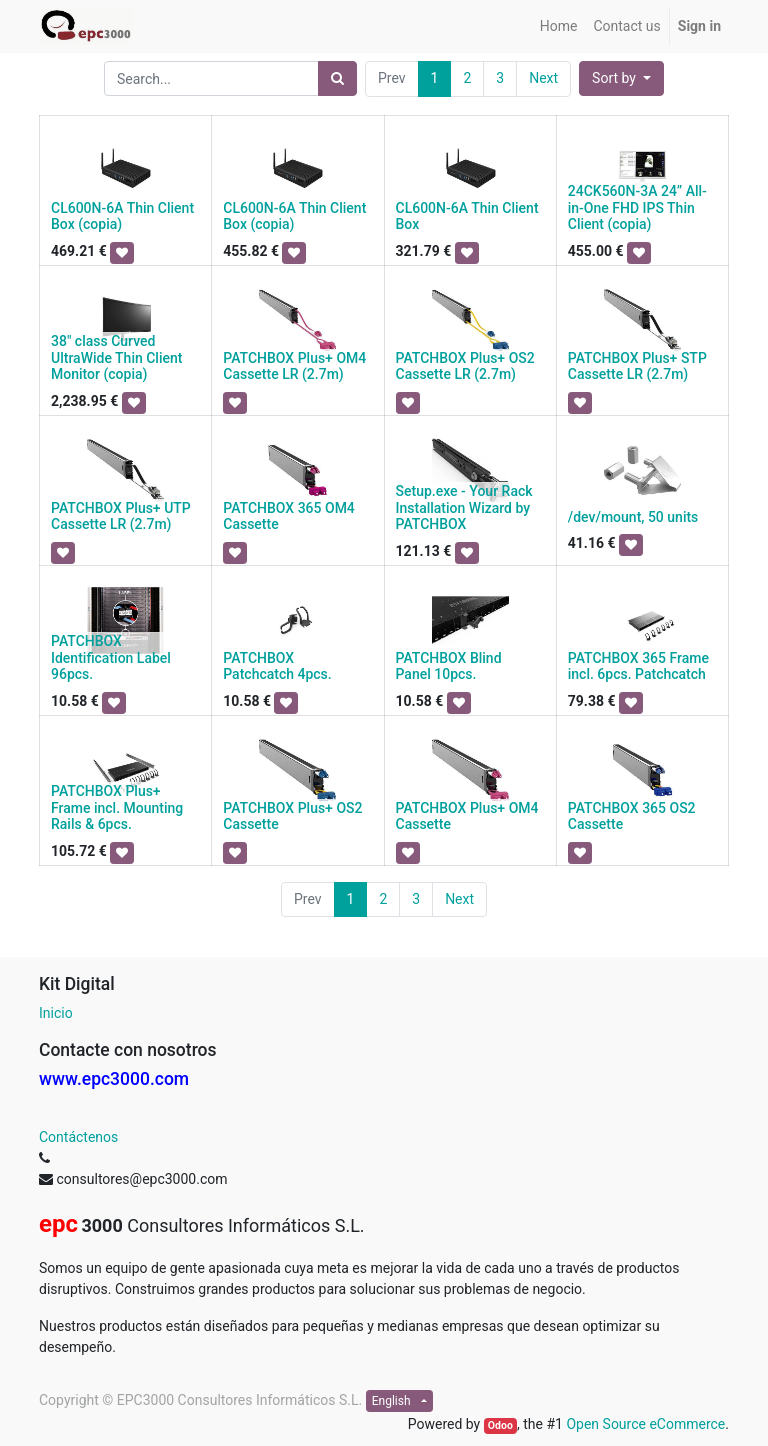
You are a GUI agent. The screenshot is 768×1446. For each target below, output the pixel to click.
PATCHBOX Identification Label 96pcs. (111, 658)
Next (543, 78)
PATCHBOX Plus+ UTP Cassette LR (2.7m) (121, 516)
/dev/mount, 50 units (633, 517)
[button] (621, 78)
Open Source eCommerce (645, 1424)
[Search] (337, 78)
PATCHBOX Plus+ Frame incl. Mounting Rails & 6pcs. (117, 808)
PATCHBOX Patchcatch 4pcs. (277, 666)
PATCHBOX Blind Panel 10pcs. (449, 666)
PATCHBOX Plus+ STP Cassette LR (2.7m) (637, 366)
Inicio (56, 1013)
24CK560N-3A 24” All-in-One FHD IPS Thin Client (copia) (637, 208)
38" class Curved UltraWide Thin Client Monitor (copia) (116, 358)
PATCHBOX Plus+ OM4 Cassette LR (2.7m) (294, 366)
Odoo (500, 1425)
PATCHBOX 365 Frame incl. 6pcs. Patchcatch (638, 666)
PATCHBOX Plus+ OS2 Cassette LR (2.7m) (465, 366)
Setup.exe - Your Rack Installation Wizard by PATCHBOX (464, 508)
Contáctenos (78, 1137)
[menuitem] (559, 26)
